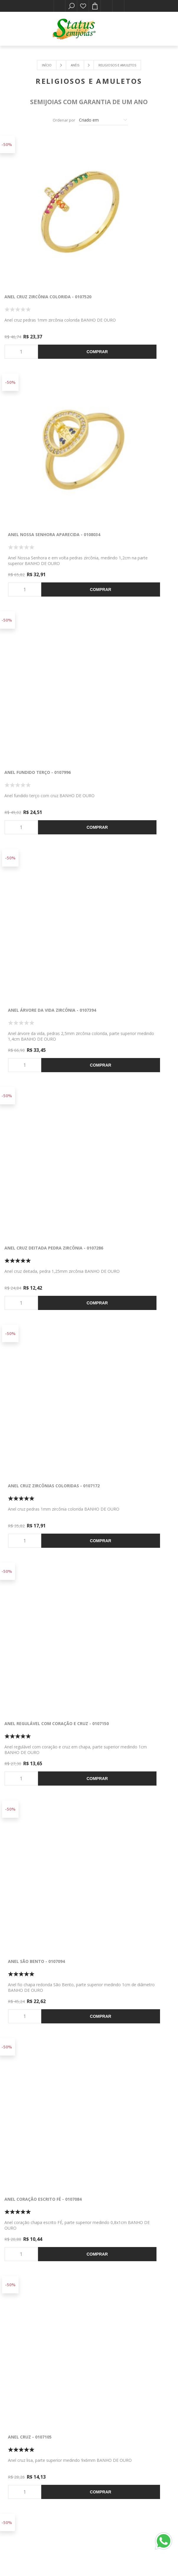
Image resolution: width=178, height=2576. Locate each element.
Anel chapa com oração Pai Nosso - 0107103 (132, 1072)
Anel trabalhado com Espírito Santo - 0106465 (126, 1915)
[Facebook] (79, 2432)
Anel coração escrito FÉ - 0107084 (43, 901)
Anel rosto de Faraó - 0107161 (38, 2249)
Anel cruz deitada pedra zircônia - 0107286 (44, 567)
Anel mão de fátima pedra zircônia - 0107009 (45, 1747)
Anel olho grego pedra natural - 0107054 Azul (130, 1241)
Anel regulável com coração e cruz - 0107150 (40, 735)
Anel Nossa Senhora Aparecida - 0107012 (41, 1578)
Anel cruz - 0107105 (112, 901)
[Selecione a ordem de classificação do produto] (103, 120)
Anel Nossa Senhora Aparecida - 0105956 (128, 2083)
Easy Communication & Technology (129, 2553)
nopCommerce (53, 2553)
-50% (6, 144)
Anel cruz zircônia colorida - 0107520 (39, 230)
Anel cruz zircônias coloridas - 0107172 (128, 567)
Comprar (54, 282)
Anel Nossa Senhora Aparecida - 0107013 (128, 1578)
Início (47, 65)
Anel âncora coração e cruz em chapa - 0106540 (128, 1747)
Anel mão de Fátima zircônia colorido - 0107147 (37, 1409)
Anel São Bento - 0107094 (119, 733)
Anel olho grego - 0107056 (34, 1238)
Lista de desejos (83, 6)
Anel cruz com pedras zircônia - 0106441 (41, 1915)
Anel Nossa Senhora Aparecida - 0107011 (128, 1409)
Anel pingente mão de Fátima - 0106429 (39, 2083)
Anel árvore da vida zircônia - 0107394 (126, 398)
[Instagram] (99, 2432)
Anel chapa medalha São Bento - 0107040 (42, 1072)
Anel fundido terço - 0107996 (37, 396)
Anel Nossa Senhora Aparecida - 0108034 (128, 230)
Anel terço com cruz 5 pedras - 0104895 (127, 2252)
